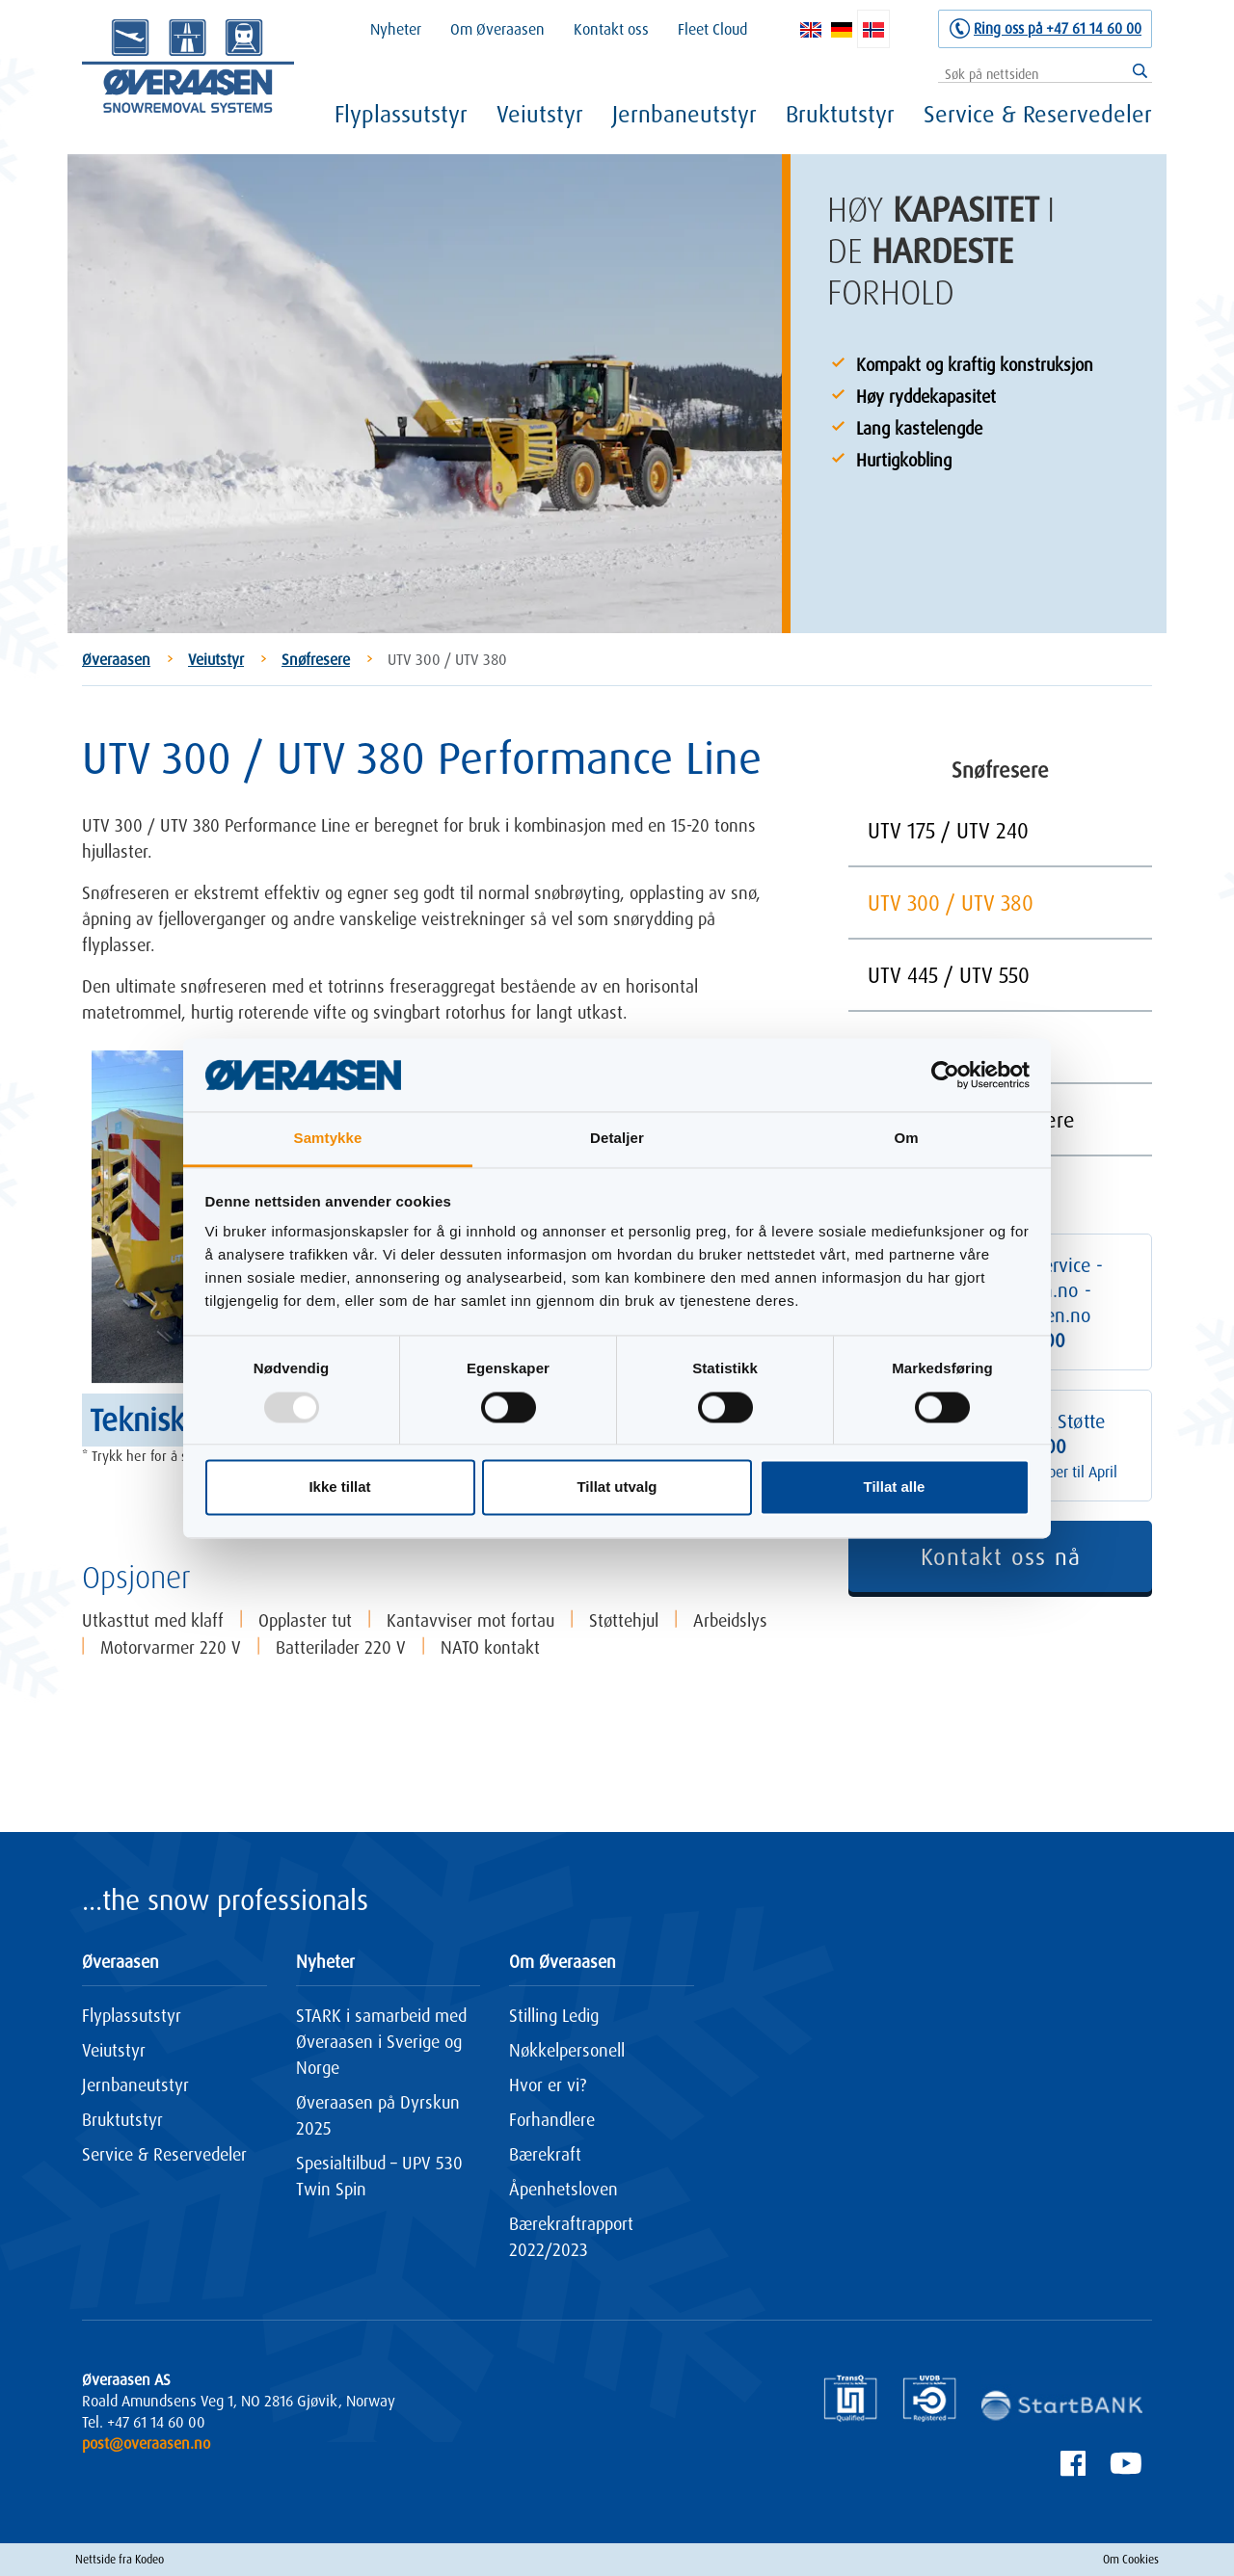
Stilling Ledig (554, 2015)
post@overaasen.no (146, 2443)
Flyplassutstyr (401, 113)
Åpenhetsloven (563, 2188)
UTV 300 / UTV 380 (950, 903)
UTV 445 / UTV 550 (949, 975)
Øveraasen (116, 659)
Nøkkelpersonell (567, 2049)
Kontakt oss (611, 29)
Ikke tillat (339, 1487)
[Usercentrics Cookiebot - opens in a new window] (945, 1074)
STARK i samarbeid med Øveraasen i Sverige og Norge (381, 2041)
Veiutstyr (539, 113)
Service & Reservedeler (1038, 113)
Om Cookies (1131, 2559)
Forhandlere (552, 2119)
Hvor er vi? (547, 2084)
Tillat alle (895, 1487)
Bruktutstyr (840, 113)
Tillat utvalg (617, 1487)
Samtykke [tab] (328, 1138)
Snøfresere (316, 659)
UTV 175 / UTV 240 (948, 830)
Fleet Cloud (712, 29)
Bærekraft (545, 2153)
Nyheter (395, 29)
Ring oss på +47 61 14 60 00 (1057, 28)
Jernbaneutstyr (684, 113)
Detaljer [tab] (617, 1138)
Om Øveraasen (497, 29)
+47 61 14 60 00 (156, 2421)
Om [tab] (906, 1138)
